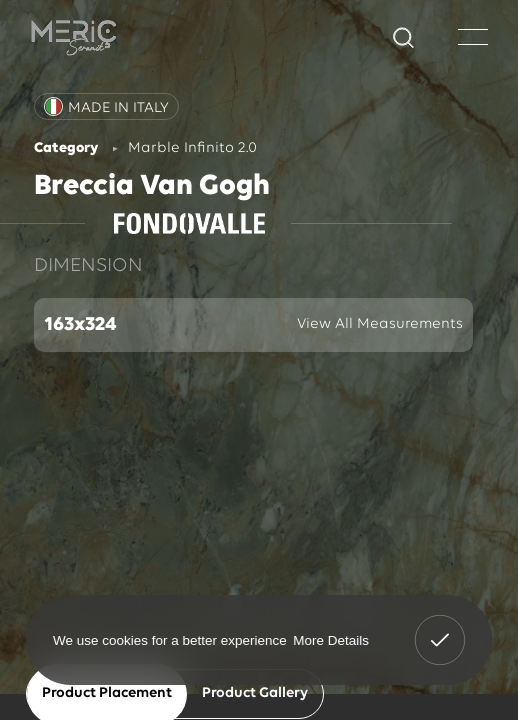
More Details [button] (331, 639)
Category (66, 148)
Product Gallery (255, 693)
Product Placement (107, 693)
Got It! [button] (440, 626)
